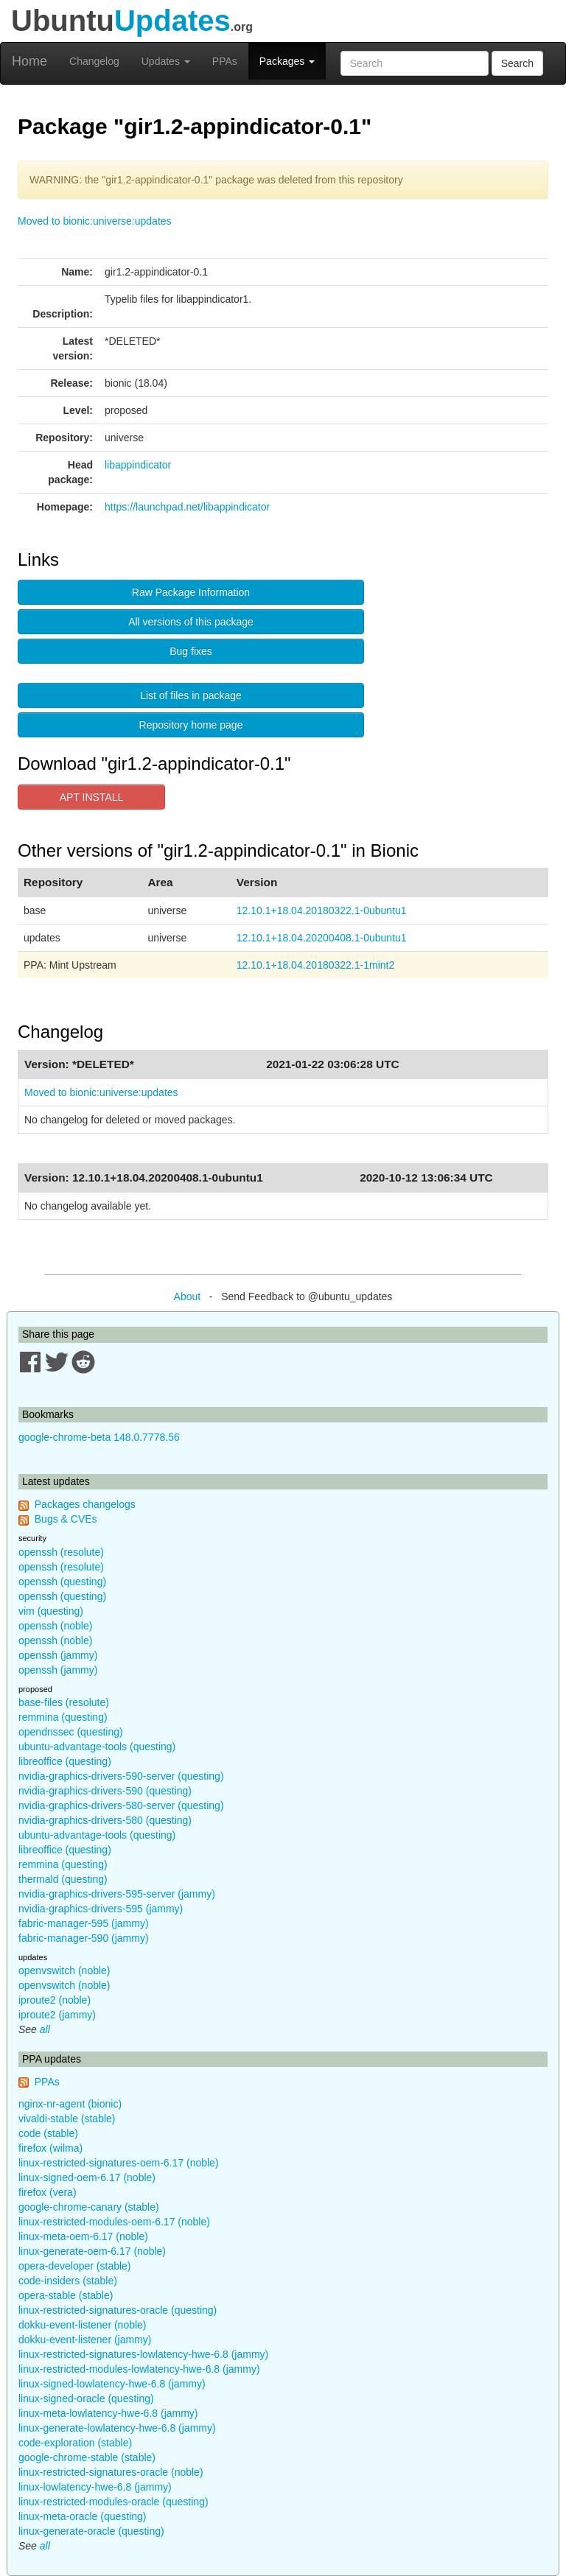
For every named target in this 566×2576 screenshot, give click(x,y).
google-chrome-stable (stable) (87, 2457)
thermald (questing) (63, 1879)
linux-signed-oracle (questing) (86, 2398)
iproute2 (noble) (54, 2000)
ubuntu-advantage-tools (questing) (96, 1746)
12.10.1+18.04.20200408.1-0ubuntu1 (322, 938)
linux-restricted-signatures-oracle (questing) (117, 2310)
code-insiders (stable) (67, 2281)
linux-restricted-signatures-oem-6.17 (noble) (118, 2163)
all (45, 2029)
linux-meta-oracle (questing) (82, 2516)
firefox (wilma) (50, 2148)
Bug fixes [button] (191, 651)
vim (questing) (50, 1611)
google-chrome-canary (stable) (88, 2207)
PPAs (224, 61)
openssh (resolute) (61, 1552)
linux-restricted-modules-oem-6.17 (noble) (114, 2222)
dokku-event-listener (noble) (82, 2325)
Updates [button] (166, 61)
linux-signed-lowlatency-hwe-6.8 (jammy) (112, 2384)
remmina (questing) (63, 1717)
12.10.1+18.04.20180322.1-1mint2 (315, 965)
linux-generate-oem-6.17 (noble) (92, 2251)
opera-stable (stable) (65, 2295)
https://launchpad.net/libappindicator (187, 507)
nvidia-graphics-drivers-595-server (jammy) (116, 1894)
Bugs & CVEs (66, 1519)
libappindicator (138, 465)
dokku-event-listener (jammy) (85, 2339)
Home (29, 61)
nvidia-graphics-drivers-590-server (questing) (121, 1776)
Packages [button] (287, 61)
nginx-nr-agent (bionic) (70, 2104)
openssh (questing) (62, 1581)
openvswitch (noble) (64, 1970)
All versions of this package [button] (191, 622)
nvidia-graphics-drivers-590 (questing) (105, 1791)
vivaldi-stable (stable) (67, 2118)
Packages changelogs (85, 1504)
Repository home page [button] (191, 725)
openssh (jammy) (57, 1655)
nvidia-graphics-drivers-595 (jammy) (100, 1909)
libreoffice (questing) (64, 1761)
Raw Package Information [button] (191, 592)
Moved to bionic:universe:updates (95, 221)
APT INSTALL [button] (92, 797)
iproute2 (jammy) (57, 2015)
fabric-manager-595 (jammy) (83, 1923)
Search (517, 63)
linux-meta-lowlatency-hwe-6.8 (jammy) (108, 2413)
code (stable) (48, 2133)
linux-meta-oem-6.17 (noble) (83, 2236)
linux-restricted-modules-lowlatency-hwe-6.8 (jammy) (139, 2369)
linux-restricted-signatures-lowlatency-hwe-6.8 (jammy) (143, 2354)
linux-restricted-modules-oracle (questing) (113, 2501)
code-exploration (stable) (75, 2443)
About (187, 1296)
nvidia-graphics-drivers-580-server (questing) (121, 1805)
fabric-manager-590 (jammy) (83, 1938)
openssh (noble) (55, 1626)
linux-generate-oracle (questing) (91, 2531)
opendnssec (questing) (70, 1732)
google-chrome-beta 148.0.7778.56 (99, 1437)
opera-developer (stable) (74, 2266)
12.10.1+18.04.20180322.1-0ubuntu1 (322, 910)
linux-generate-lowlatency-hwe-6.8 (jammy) (117, 2428)
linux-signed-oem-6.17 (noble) (87, 2177)
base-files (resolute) (63, 1702)
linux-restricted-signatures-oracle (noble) (110, 2472)
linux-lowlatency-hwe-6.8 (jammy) (95, 2487)
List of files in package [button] (191, 695)
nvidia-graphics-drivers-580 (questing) (105, 1820)
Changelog (94, 61)
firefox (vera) (47, 2192)
